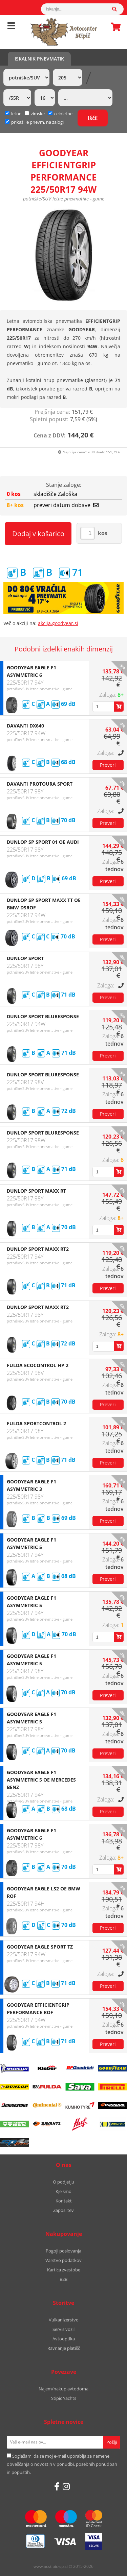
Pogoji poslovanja (63, 2251)
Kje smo (63, 2191)
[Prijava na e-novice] (111, 2442)
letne (13, 114)
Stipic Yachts (63, 2398)
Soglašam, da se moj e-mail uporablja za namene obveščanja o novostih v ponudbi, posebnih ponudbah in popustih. (62, 2464)
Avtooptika (63, 2339)
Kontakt (64, 2201)
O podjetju (63, 2182)
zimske (35, 114)
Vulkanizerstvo (64, 2320)
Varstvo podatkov (63, 2260)
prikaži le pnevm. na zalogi (37, 122)
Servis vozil (63, 2329)
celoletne (60, 114)
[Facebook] (56, 2486)
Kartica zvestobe (63, 2270)
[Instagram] (66, 2486)
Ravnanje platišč (63, 2348)
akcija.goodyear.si (58, 623)
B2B (63, 2279)
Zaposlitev (63, 2210)
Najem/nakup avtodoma (63, 2389)
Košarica (114, 27)
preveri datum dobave (66, 505)
